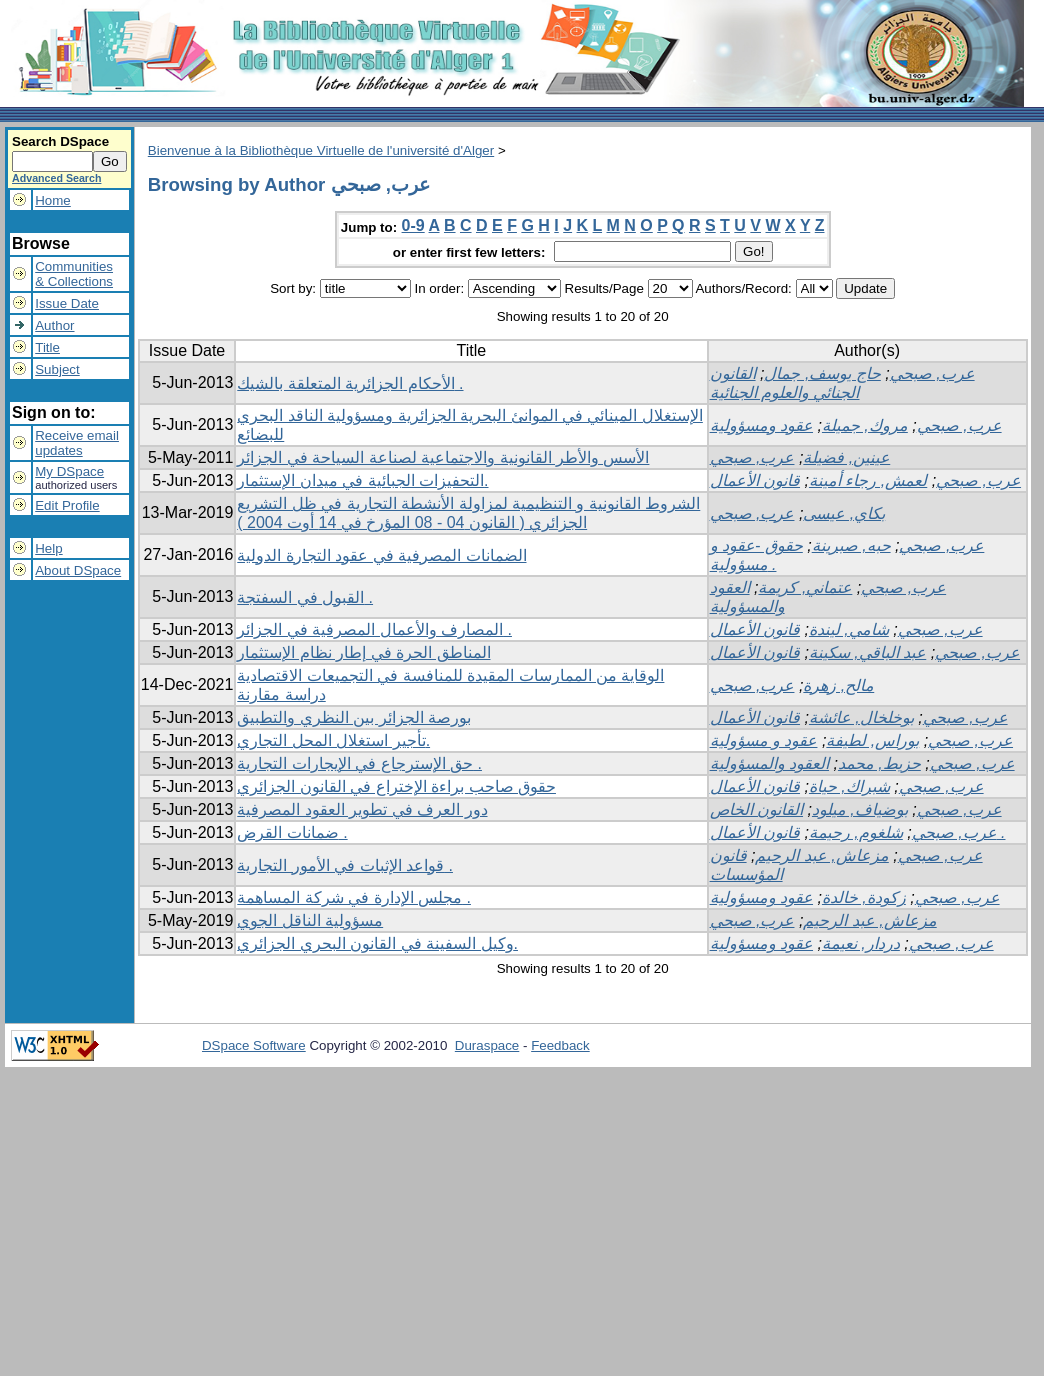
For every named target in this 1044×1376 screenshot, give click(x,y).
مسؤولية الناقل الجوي (310, 920)
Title (47, 347)
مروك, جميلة (865, 425)
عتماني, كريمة (805, 587)
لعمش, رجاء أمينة (868, 480)
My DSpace (69, 471)
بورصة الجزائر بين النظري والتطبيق (354, 717)
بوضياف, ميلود (860, 809)
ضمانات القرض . (292, 832)
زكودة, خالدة (864, 897)
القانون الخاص (756, 809)
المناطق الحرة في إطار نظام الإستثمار (363, 652)
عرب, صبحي (932, 373)
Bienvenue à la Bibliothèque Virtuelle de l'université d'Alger (321, 150)
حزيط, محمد (879, 763)
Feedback (560, 1045)
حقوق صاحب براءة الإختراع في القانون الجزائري (396, 786)
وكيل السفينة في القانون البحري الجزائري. (377, 943)
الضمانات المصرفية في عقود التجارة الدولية (381, 555)
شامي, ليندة (849, 629)
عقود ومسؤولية (761, 425)
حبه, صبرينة (851, 545)
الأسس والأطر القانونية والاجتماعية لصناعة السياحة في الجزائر (443, 457)
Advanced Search (56, 178)
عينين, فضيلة (846, 457)
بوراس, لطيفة (872, 740)
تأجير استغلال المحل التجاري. (333, 740)
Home (53, 200)
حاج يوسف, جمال (822, 373)
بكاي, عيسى (844, 513)
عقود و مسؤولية (764, 740)
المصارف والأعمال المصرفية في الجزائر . (374, 629)
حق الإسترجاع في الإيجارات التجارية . (359, 763)
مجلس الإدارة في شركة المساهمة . (354, 897)
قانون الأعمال (755, 480)
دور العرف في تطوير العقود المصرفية (362, 809)
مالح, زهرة (838, 685)
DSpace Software (254, 1045)
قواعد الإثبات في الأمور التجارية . (345, 865)
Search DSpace (60, 141)
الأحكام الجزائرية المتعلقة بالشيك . (350, 383)
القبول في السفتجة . (305, 597)
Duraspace (487, 1045)
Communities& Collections (74, 274)
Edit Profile (67, 505)
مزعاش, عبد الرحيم (821, 855)
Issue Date (67, 303)
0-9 (413, 225)
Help (48, 548)
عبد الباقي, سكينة (867, 652)
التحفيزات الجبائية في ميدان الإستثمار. (362, 480)
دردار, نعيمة (861, 943)
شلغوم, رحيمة (856, 832)
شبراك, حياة (849, 786)
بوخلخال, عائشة (861, 717)
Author (54, 325)
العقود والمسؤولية (769, 763)
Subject (57, 369)
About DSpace (78, 570)
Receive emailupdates (77, 443)
